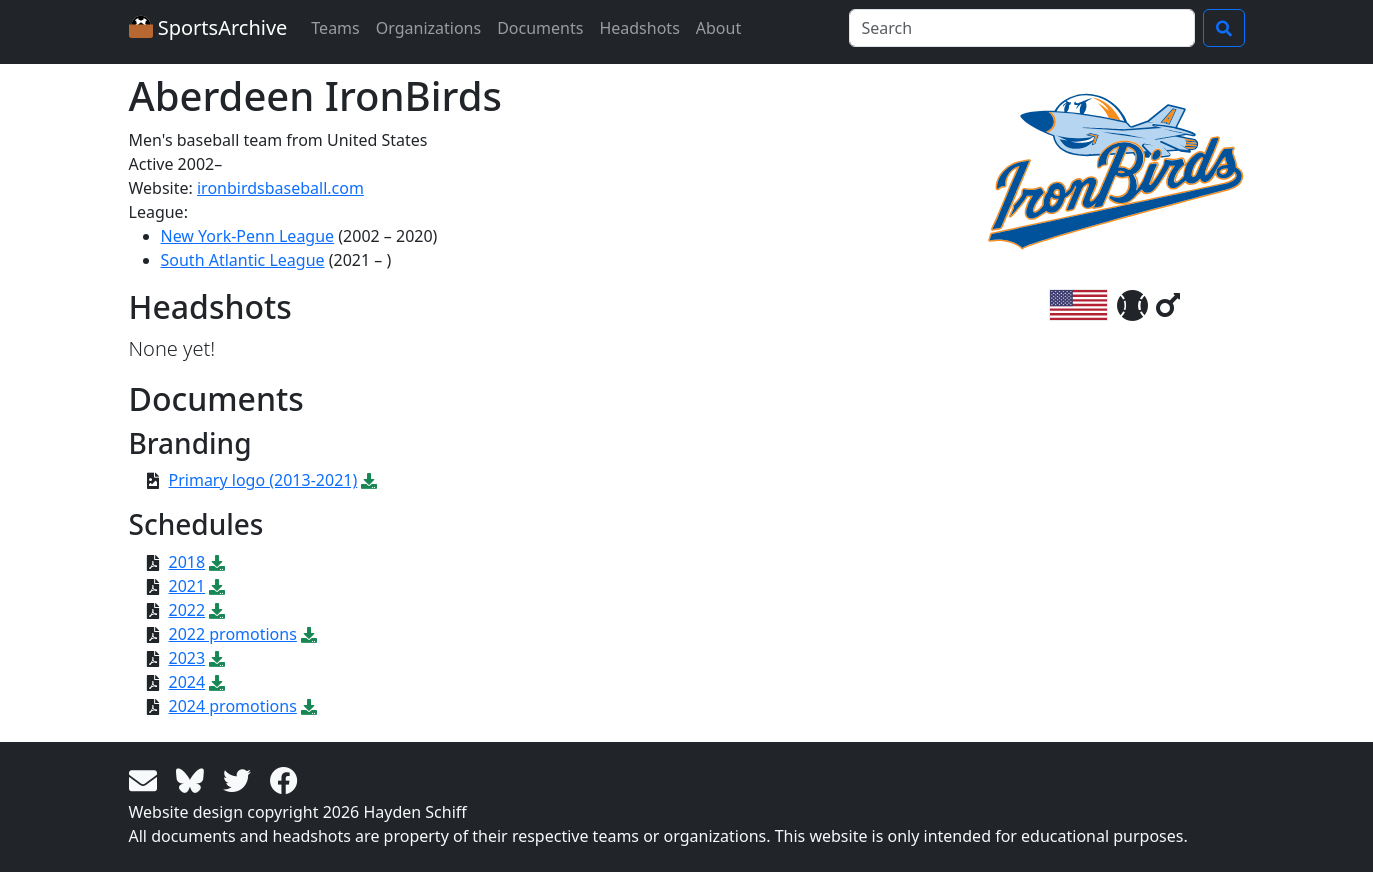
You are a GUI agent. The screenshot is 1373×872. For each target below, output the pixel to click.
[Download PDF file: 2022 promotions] (309, 634)
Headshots (639, 28)
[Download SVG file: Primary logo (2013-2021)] (369, 480)
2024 (187, 682)
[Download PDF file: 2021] (217, 586)
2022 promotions (233, 634)
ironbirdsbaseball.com (280, 188)
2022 (187, 610)
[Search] (1022, 28)
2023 (187, 658)
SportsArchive (208, 27)
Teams (335, 28)
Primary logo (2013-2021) (263, 480)
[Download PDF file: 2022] (217, 610)
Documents (540, 28)
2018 (187, 562)
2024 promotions (233, 706)
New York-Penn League (248, 236)
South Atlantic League (243, 260)
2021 (187, 586)
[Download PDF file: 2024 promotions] (309, 706)
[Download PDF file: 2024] (217, 682)
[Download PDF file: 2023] (217, 658)
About (718, 28)
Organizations (428, 28)
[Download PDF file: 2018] (217, 562)
